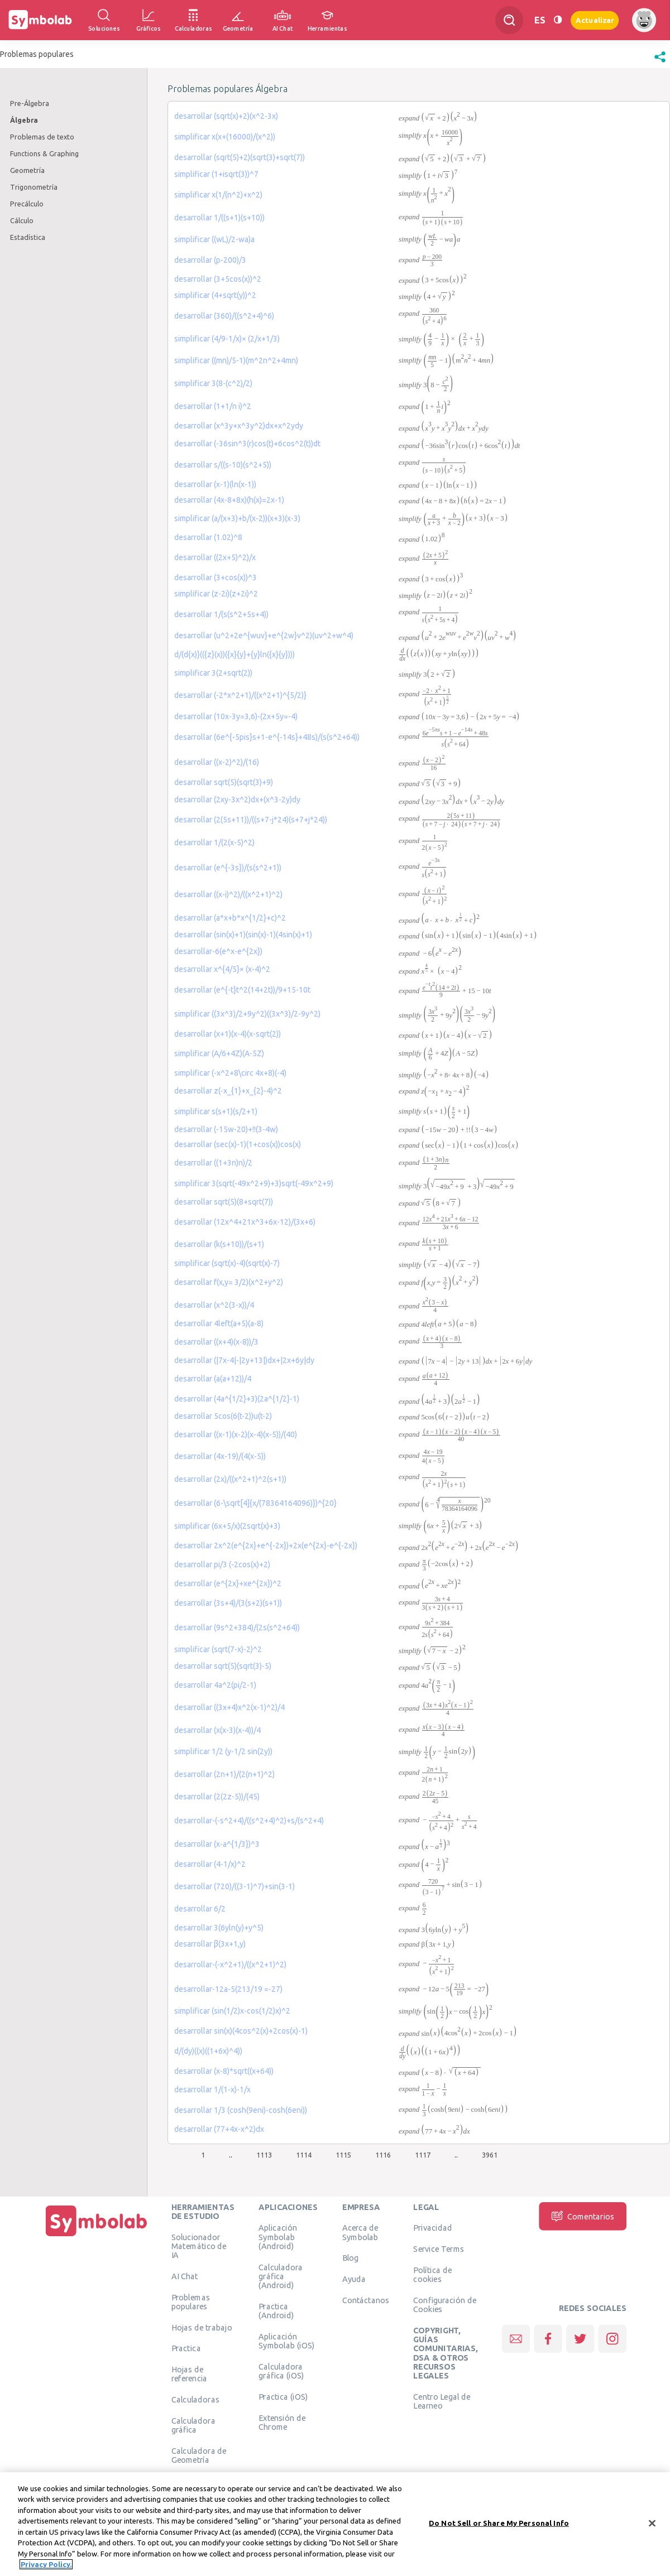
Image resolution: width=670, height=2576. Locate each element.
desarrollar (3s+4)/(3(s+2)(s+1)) (228, 1602)
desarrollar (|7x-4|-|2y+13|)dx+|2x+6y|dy (244, 1360)
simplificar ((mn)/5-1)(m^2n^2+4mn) (236, 360)
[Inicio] (96, 2236)
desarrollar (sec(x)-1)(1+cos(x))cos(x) (237, 1144)
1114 (304, 2155)
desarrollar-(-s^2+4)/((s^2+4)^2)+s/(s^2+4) (249, 1820)
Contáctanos (366, 2299)
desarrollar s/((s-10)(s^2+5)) (222, 464)
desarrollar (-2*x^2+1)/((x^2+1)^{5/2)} (240, 695)
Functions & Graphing (44, 153)
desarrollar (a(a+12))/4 (212, 1378)
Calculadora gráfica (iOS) (281, 2371)
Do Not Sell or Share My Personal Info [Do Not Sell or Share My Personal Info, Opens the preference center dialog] (499, 2523)
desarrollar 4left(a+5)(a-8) (219, 1323)
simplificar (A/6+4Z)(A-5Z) (219, 1053)
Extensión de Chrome (282, 2422)
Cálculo (22, 220)
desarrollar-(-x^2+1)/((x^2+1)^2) (230, 1964)
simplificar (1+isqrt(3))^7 (216, 174)
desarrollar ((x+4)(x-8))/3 (216, 1341)
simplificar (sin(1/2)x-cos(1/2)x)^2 (232, 2010)
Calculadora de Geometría (199, 2455)
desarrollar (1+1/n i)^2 (212, 406)
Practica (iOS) (283, 2396)
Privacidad (432, 2227)
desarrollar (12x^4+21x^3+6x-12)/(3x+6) (244, 1221)
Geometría (27, 170)
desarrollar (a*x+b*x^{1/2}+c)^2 (230, 917)
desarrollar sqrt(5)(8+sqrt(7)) (223, 1201)
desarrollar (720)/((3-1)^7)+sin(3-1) (234, 1886)
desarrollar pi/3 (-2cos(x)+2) (222, 1564)
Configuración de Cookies (444, 2304)
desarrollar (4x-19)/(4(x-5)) (220, 1456)
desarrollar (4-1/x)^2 (210, 1864)
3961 (489, 2155)
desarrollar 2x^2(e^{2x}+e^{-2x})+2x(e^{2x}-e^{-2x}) (265, 1545)
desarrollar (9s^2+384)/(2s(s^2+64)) (237, 1627)
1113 (264, 2155)
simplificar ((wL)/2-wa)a (214, 239)
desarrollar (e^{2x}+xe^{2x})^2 (227, 1583)
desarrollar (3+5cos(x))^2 (217, 279)
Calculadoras (195, 2399)
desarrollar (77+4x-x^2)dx (219, 2129)
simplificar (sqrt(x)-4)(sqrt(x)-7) (227, 1263)
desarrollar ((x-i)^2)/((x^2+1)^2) (228, 894)
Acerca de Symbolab (360, 2232)
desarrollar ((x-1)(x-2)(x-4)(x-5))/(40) (235, 1434)
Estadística (27, 237)
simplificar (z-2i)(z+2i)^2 (216, 593)
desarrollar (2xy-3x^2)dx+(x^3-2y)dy (237, 799)
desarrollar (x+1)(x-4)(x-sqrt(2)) (227, 1033)
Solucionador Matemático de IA (199, 2246)
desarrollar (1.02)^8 (208, 537)
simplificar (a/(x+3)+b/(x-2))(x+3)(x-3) (237, 518)
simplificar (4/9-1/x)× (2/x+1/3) (227, 338)
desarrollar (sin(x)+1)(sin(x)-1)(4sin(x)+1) (243, 934)
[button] (660, 62)
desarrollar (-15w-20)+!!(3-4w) (226, 1129)
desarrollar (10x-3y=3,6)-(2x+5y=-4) (236, 716)
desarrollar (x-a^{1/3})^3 (217, 1844)
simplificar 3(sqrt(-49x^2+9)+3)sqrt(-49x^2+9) (253, 1183)
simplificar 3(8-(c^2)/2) (213, 383)
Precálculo (27, 204)
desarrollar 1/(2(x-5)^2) (214, 842)
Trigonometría (34, 187)
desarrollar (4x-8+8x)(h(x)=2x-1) (229, 499)
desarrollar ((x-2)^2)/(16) (216, 762)
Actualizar (595, 20)
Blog (350, 2258)
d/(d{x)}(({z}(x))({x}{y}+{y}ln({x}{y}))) (234, 654)
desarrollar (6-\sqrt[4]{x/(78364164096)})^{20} (255, 1503)
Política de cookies (432, 2274)
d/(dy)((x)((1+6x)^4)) (208, 2051)
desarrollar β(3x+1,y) (210, 1943)
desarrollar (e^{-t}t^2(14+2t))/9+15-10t (242, 989)
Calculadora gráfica (193, 2425)
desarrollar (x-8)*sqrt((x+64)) (224, 2071)
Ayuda (354, 2278)
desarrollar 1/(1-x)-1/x (212, 2089)
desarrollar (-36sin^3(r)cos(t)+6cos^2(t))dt (247, 443)
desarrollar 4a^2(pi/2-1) (215, 1685)
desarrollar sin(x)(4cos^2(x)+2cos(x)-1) (241, 2030)
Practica (186, 2348)
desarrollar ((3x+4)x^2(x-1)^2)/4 (229, 1707)
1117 (422, 2155)
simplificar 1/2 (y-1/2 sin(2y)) (223, 1751)
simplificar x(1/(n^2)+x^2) (218, 194)
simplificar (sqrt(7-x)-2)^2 (218, 1649)
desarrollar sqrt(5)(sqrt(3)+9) (223, 782)
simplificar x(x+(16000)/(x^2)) (224, 136)
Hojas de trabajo (201, 2327)
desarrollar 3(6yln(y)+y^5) (219, 1927)
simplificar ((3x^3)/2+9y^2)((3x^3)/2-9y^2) (247, 1013)
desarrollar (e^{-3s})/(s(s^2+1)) (227, 867)
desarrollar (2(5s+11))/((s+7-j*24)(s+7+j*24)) (250, 819)
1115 (343, 2155)
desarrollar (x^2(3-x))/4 (214, 1305)
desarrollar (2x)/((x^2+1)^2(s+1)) (230, 1479)
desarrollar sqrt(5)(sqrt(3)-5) (222, 1666)
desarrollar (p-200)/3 (210, 260)
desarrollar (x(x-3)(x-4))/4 (217, 1730)
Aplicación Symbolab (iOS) (286, 2340)
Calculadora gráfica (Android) (281, 2276)
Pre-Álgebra (29, 103)
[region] (335, 2524)
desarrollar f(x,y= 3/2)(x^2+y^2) (228, 1282)
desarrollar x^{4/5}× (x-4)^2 (222, 969)
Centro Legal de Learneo (441, 2401)
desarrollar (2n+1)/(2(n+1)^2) (224, 1774)
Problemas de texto (42, 137)
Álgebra (24, 120)
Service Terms (438, 2248)
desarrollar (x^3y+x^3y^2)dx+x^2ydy (238, 425)
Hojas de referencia (189, 2373)
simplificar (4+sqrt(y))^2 (215, 295)
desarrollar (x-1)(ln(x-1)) (215, 484)
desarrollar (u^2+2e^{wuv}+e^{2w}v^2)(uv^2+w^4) (263, 635)
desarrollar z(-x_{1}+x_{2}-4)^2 (228, 1090)
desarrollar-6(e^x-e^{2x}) (218, 951)
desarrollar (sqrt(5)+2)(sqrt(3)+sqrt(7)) (239, 157)
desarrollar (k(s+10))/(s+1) (219, 1244)
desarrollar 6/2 (200, 1908)
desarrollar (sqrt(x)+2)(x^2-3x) (226, 116)
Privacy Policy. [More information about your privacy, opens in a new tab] (46, 2564)
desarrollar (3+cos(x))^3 (215, 577)
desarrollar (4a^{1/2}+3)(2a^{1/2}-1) (236, 1398)
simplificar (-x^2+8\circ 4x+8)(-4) (230, 1072)
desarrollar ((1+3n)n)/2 (213, 1162)
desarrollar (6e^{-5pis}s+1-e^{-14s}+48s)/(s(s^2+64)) (267, 737)
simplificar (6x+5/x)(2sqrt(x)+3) (227, 1525)
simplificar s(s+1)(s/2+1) (215, 1111)
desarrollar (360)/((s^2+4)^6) (224, 315)
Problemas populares (190, 2301)
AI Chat (184, 2275)
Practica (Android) (276, 2310)
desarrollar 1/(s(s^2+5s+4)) (221, 614)
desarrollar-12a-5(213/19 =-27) (228, 1989)
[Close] (652, 2523)
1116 (383, 2155)
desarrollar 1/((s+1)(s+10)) (219, 217)
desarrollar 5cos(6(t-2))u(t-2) (223, 1416)
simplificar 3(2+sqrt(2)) (213, 672)
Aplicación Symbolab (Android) (277, 2237)
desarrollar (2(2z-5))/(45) (217, 1796)
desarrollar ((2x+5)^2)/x (215, 557)
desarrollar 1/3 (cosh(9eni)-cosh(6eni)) (240, 2110)
